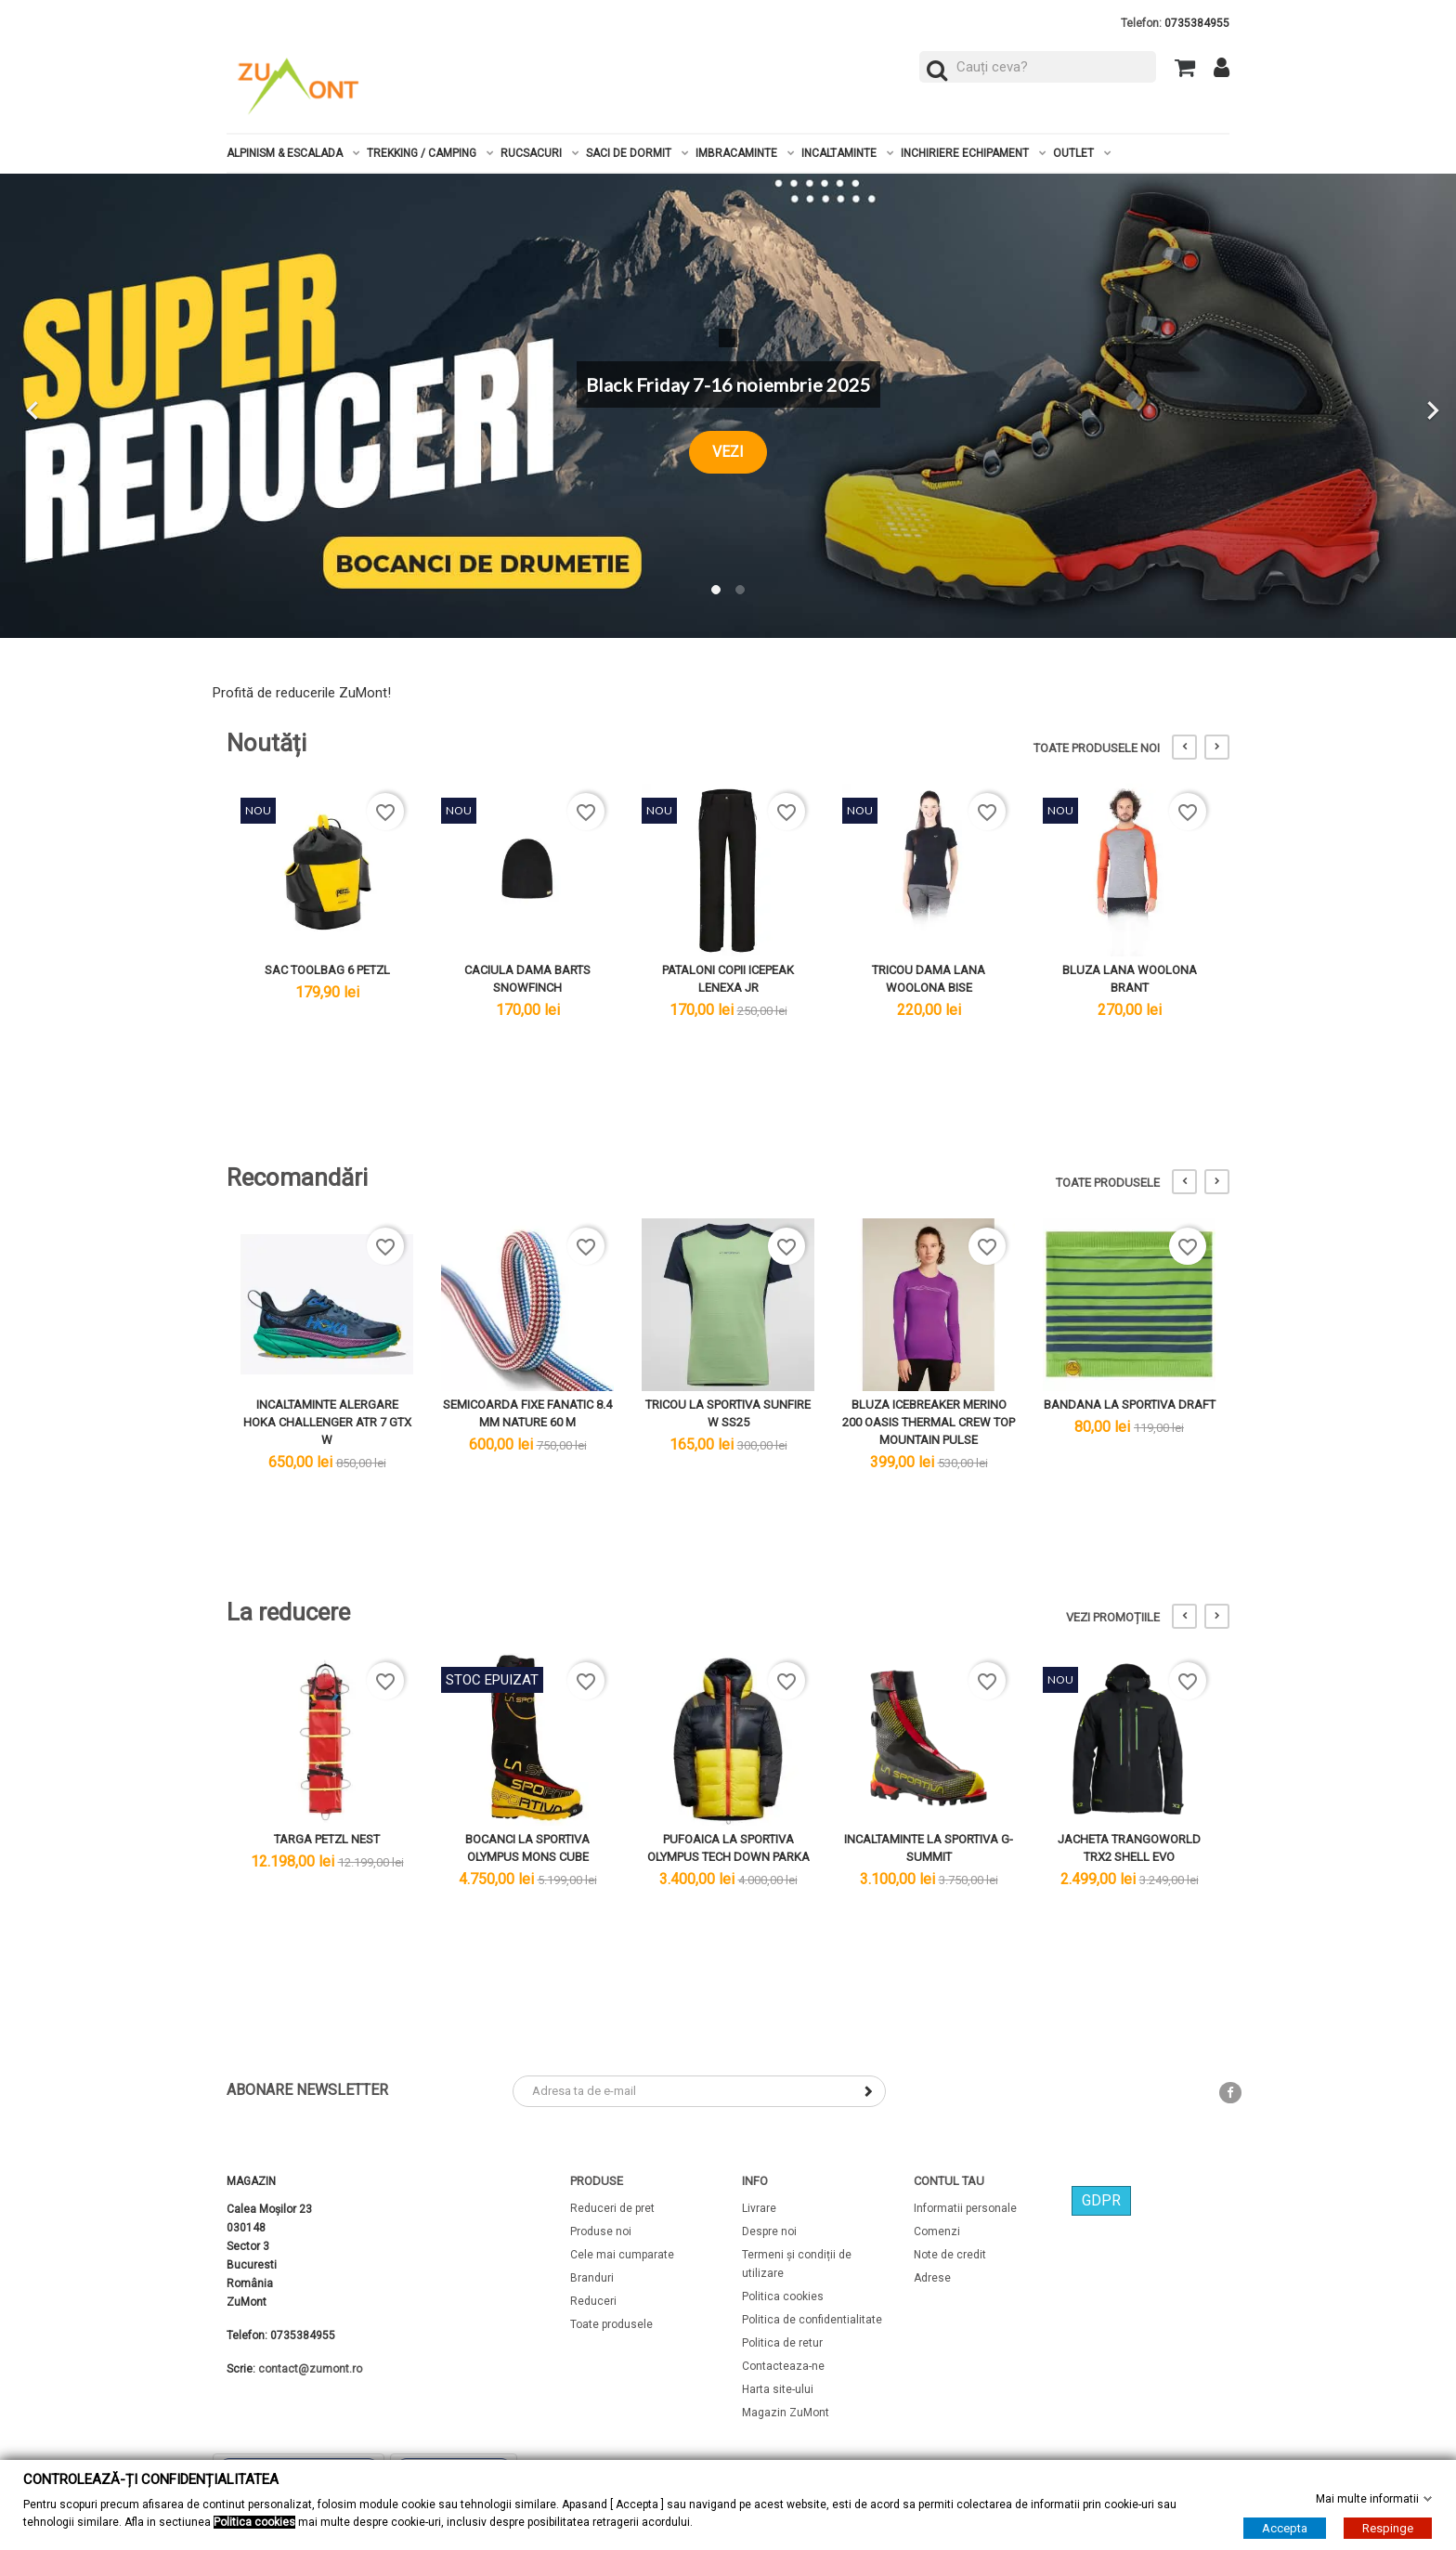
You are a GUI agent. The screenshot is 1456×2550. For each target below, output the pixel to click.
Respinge (1387, 2528)
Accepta (1284, 2528)
